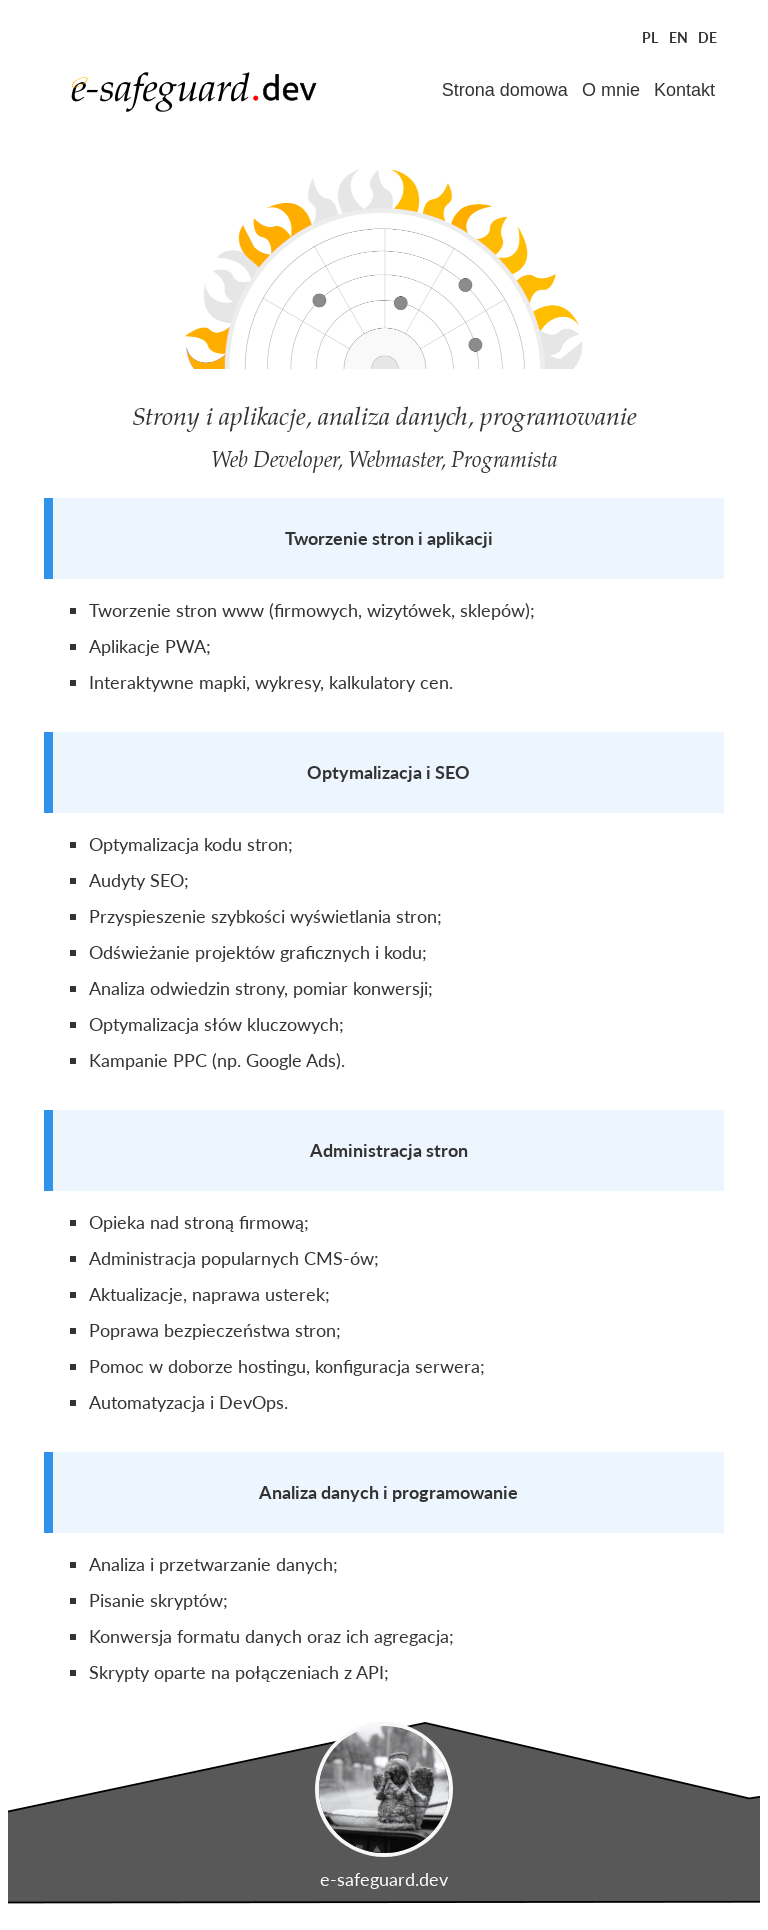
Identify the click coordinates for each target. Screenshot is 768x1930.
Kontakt (684, 90)
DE (707, 37)
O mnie (611, 90)
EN (678, 37)
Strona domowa (505, 90)
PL (650, 37)
